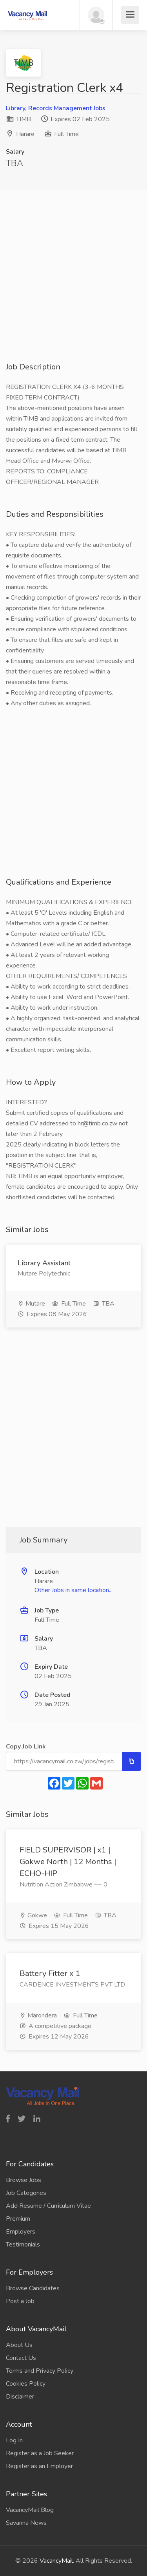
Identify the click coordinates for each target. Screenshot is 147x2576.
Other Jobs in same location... (73, 1590)
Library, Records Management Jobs (55, 108)
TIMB (18, 119)
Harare (25, 134)
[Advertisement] (73, 288)
